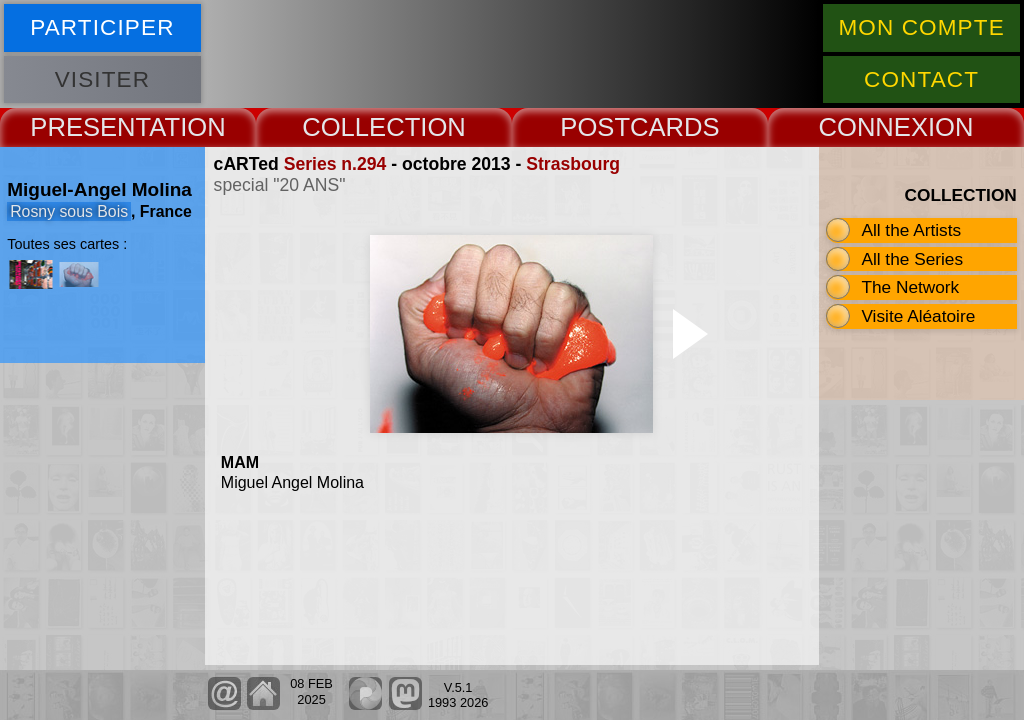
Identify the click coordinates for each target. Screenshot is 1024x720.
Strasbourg (573, 164)
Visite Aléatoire (918, 316)
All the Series (912, 259)
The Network (910, 287)
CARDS (675, 127)
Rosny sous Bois (69, 211)
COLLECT (361, 127)
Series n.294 (335, 164)
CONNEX (873, 127)
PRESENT (89, 127)
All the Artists (911, 230)
